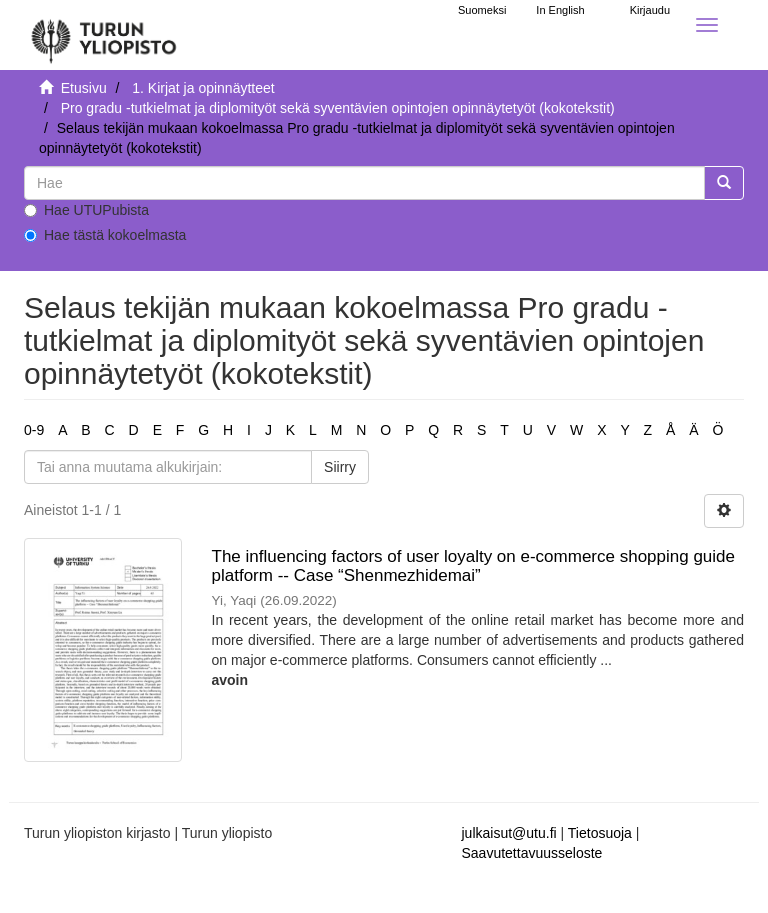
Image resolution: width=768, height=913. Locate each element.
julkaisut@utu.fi (509, 833)
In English (560, 10)
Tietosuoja (600, 833)
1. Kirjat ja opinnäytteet (203, 88)
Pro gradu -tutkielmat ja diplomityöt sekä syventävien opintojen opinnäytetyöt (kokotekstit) (338, 108)
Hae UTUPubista (86, 210)
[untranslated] (364, 183)
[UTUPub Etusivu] (104, 35)
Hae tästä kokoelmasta (105, 235)
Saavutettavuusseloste (532, 853)
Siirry (340, 467)
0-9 (34, 430)
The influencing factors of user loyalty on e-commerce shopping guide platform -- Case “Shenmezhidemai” (474, 566)
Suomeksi (482, 10)
